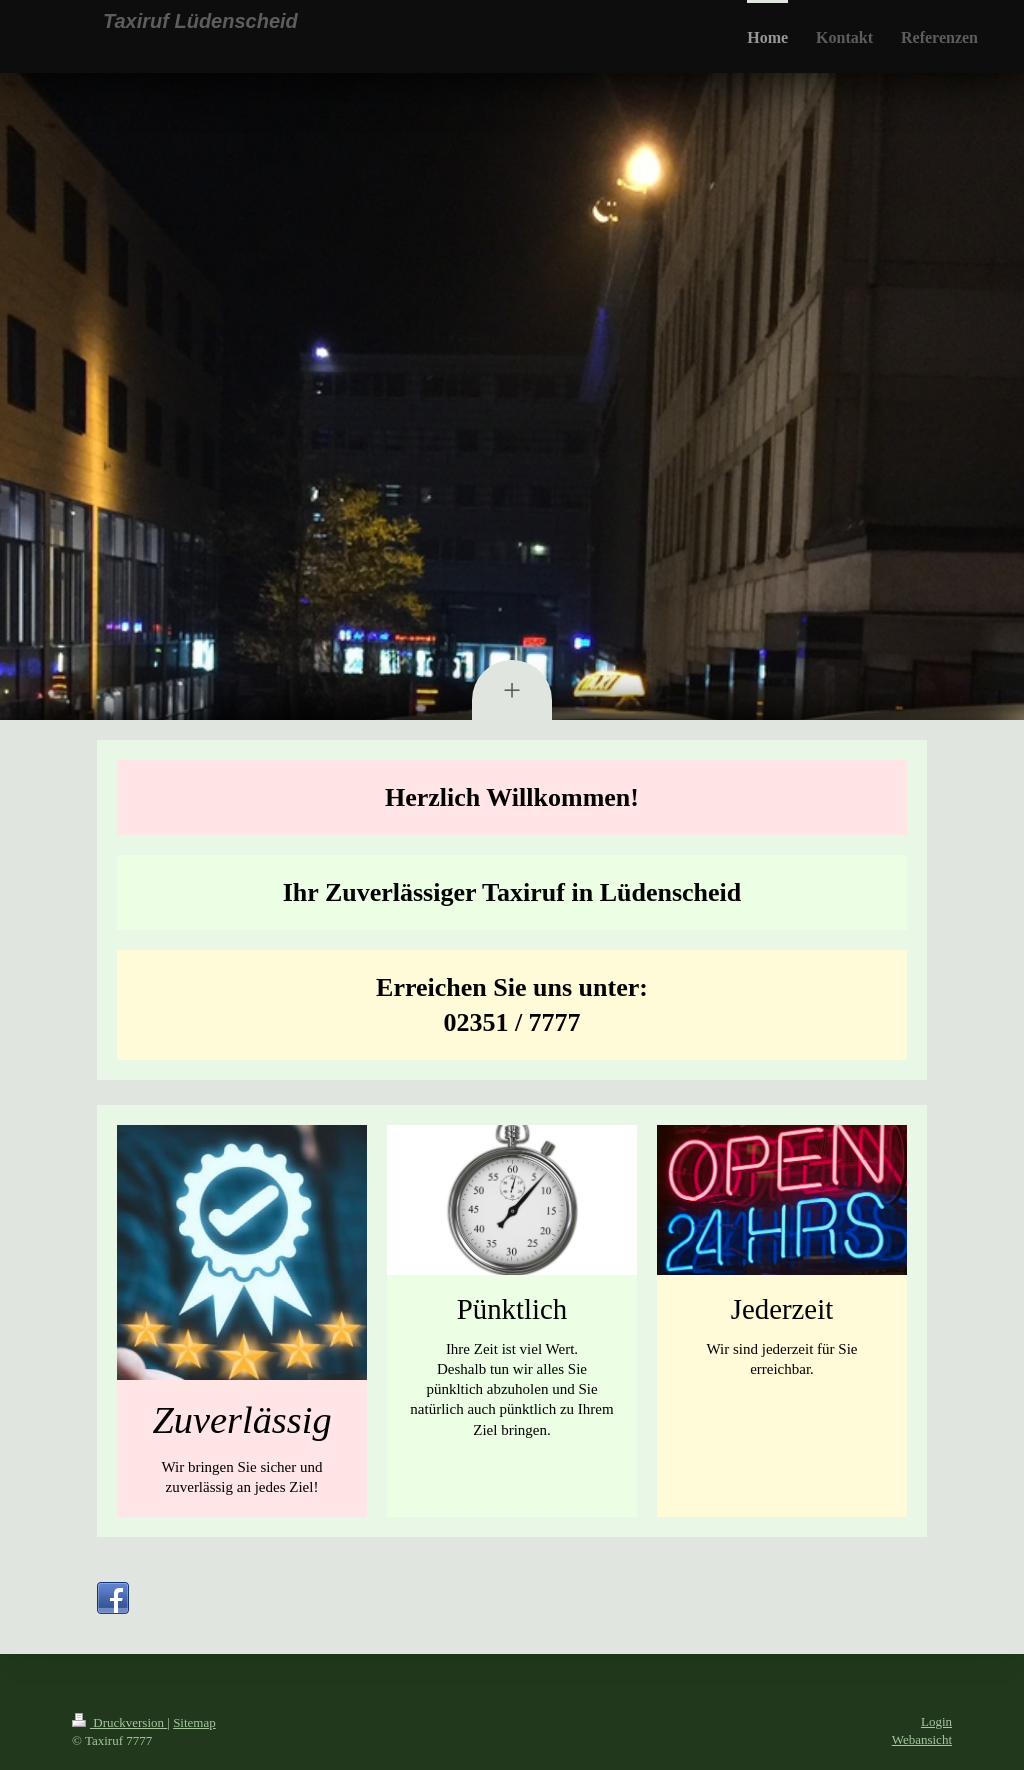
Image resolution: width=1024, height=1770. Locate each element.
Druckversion (119, 1722)
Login (936, 1721)
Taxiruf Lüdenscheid (200, 21)
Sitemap (194, 1722)
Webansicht (922, 1739)
